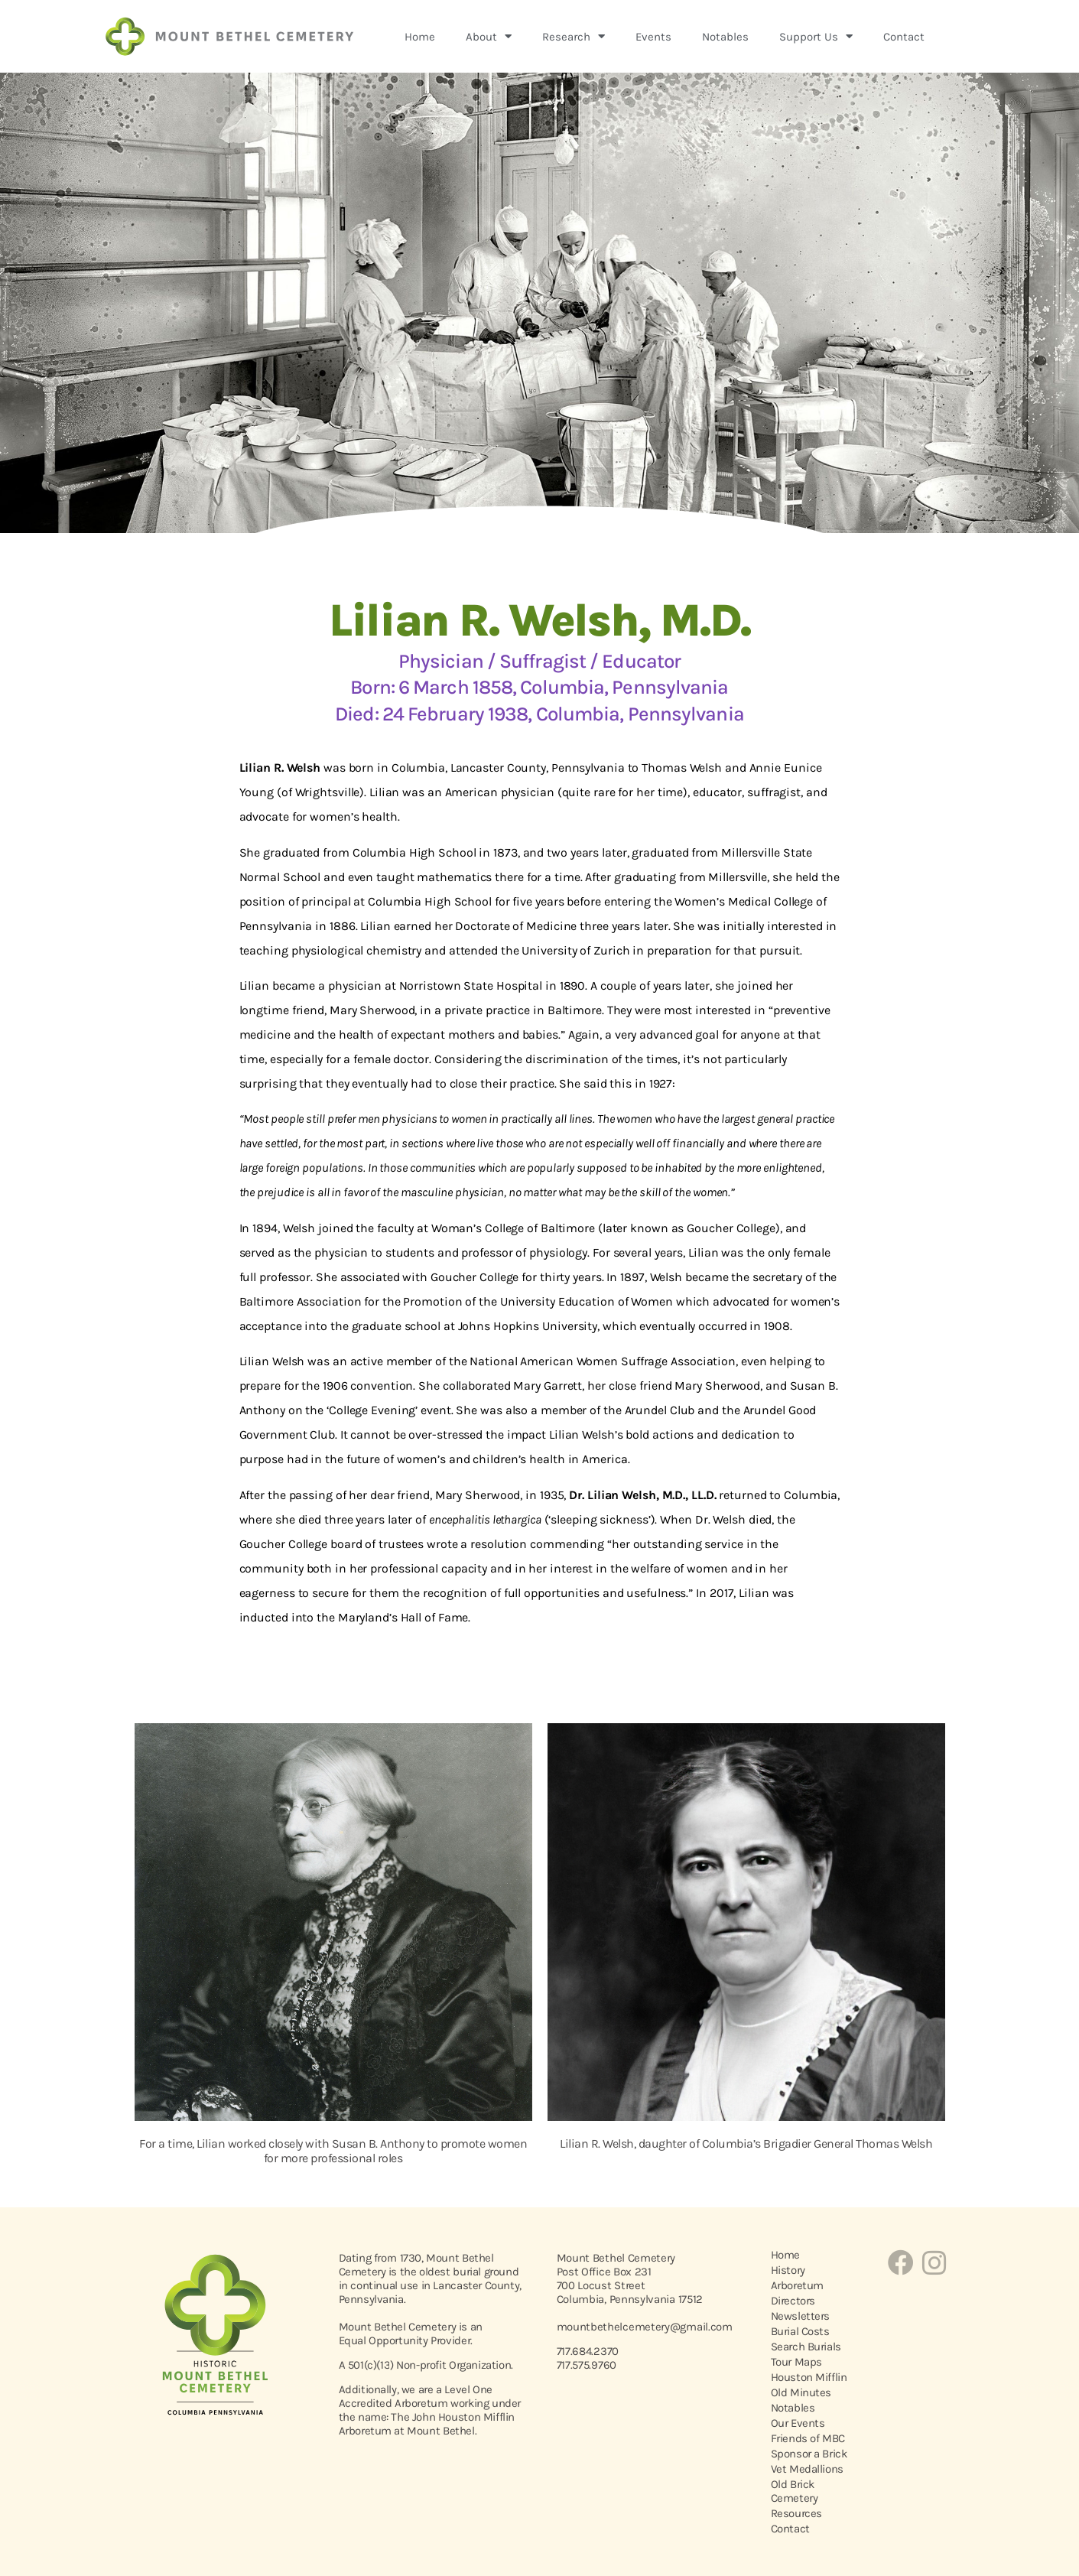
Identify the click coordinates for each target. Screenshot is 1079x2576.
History (788, 2270)
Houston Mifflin (809, 2377)
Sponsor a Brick (809, 2454)
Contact (904, 37)
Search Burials (806, 2346)
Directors (793, 2301)
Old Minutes (801, 2392)
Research (573, 36)
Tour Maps (796, 2362)
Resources (796, 2513)
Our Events (798, 2423)
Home (420, 37)
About (489, 36)
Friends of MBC (808, 2438)
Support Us (816, 36)
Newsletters (800, 2316)
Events (653, 37)
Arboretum (797, 2285)
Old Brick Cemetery (794, 2491)
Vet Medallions (807, 2469)
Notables (725, 37)
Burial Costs (800, 2331)
